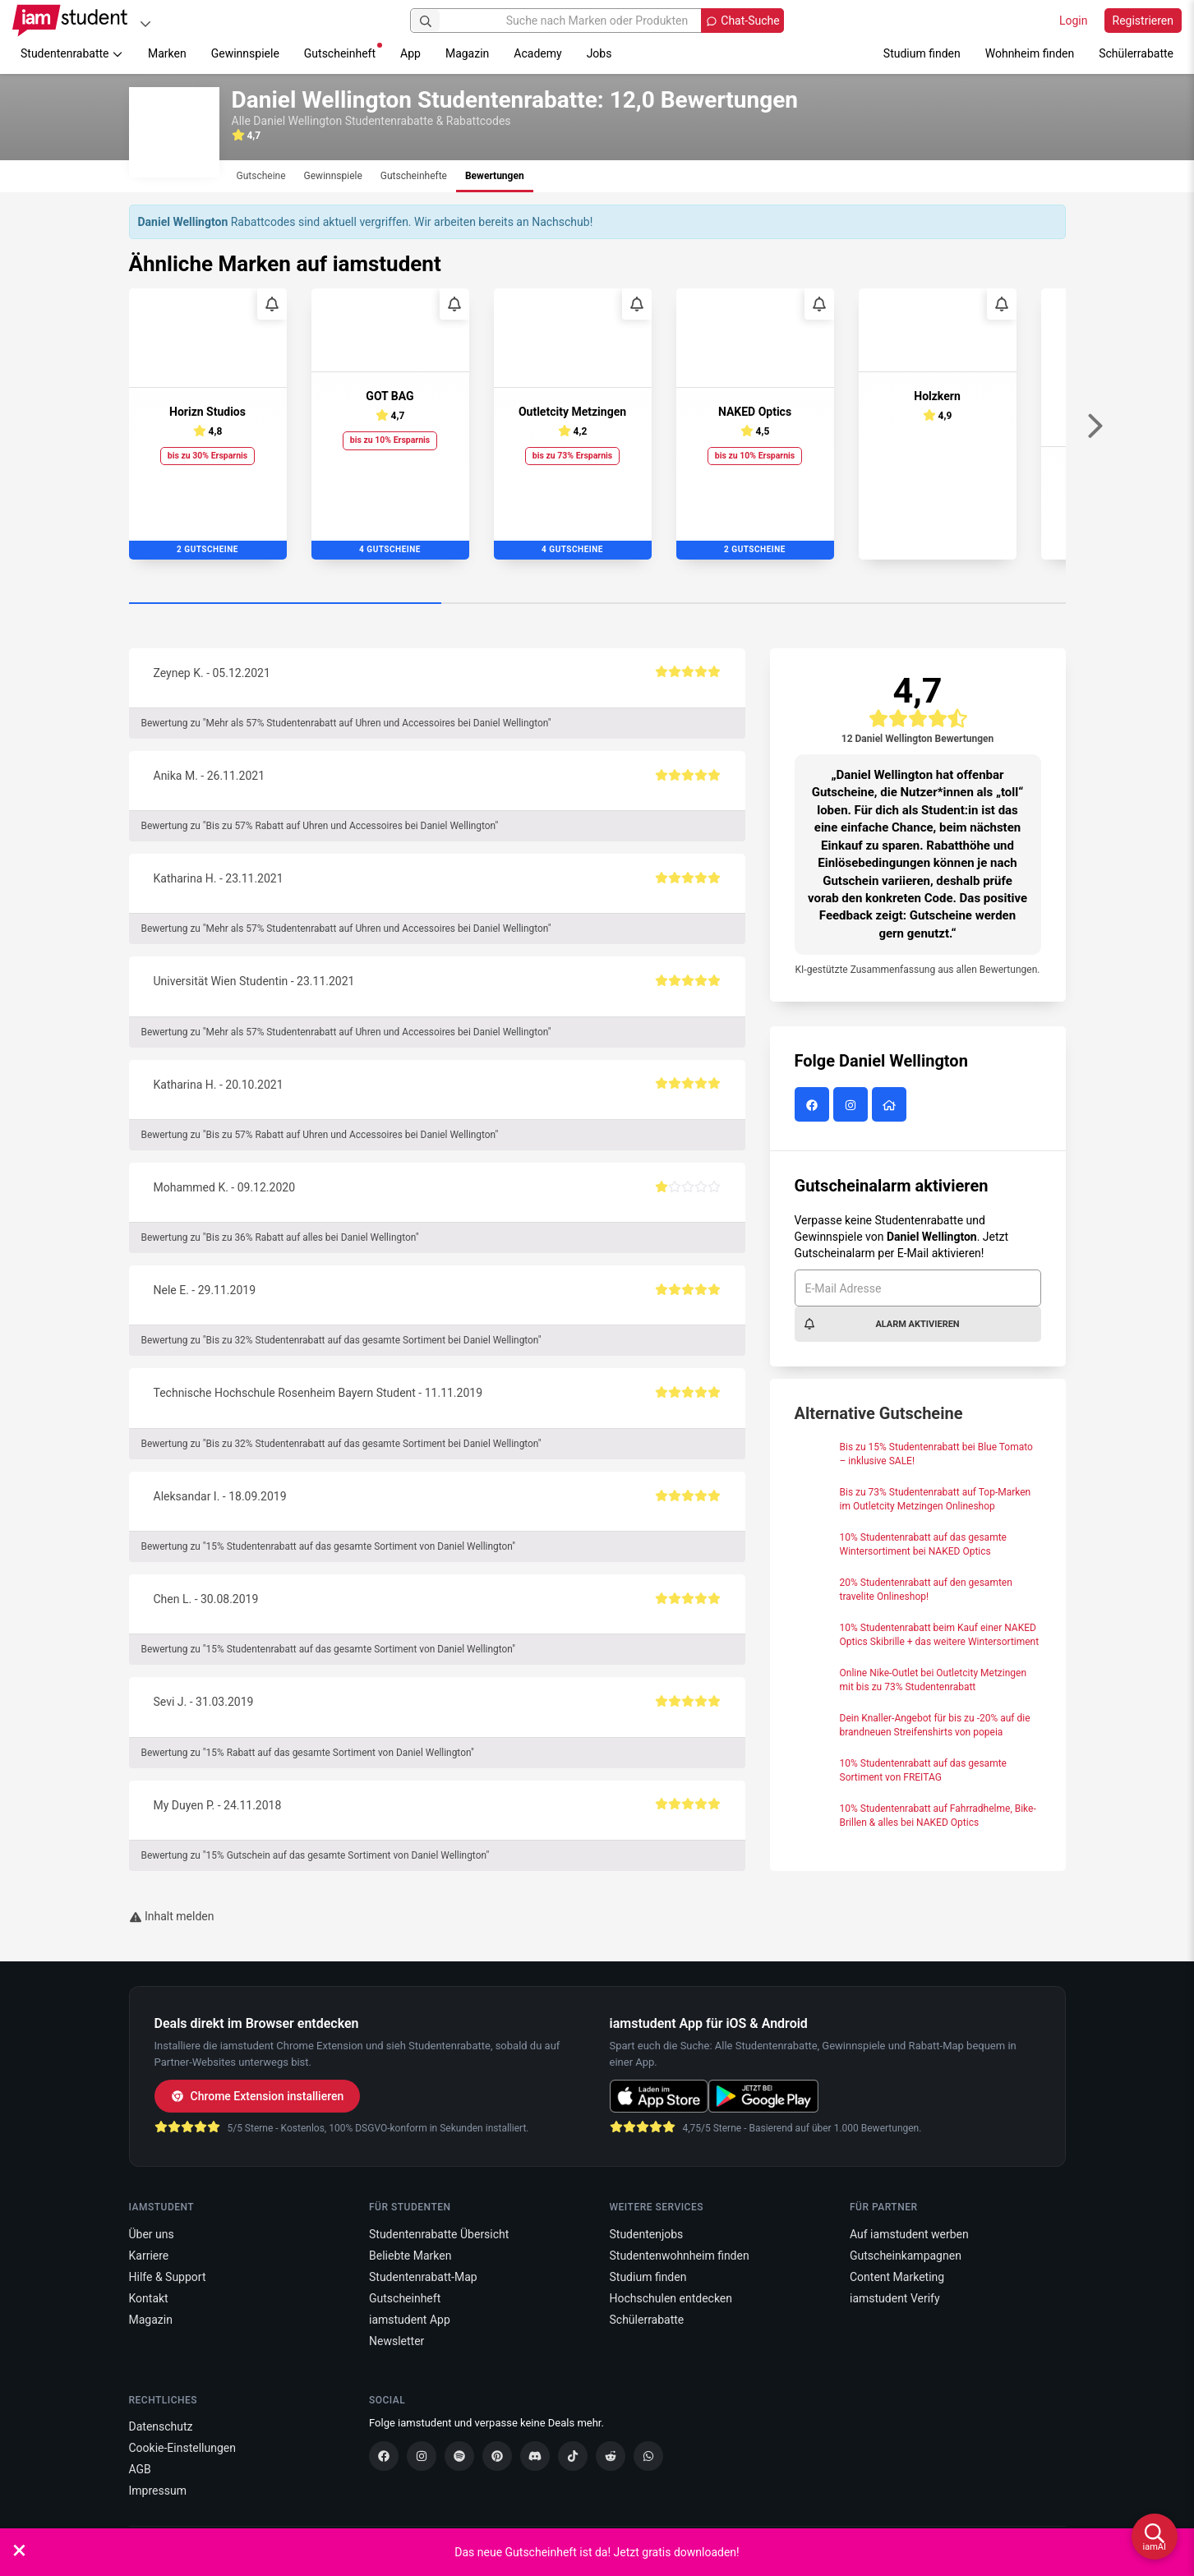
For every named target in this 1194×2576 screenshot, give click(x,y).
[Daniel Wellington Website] (891, 1106)
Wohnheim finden (1029, 53)
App (410, 53)
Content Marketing (897, 2276)
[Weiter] (1094, 426)
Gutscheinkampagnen (905, 2255)
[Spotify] (459, 2456)
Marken (167, 53)
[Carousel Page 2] (597, 604)
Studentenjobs (647, 2234)
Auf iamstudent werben (909, 2234)
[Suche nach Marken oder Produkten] (596, 20)
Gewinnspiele (245, 53)
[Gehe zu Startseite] (69, 20)
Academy (537, 53)
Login (1073, 20)
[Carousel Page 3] (910, 604)
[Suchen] (426, 20)
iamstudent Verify (895, 2298)
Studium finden (922, 53)
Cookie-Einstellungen (182, 2447)
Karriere (149, 2255)
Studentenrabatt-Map (423, 2276)
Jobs (599, 53)
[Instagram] (421, 2456)
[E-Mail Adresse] (918, 1288)
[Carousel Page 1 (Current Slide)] (285, 604)
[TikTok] (573, 2456)
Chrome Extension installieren (257, 2096)
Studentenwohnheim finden (679, 2255)
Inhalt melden (171, 1916)
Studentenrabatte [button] (72, 53)
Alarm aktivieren (881, 1323)
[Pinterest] (497, 2456)
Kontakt (148, 2298)
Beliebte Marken (410, 2255)
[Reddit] (610, 2456)
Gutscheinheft (343, 51)
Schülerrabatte (1136, 53)
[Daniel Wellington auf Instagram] (852, 1106)
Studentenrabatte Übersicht (439, 2234)
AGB (140, 2469)
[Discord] (535, 2456)
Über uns (151, 2234)
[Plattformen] (145, 23)
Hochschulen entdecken (671, 2298)
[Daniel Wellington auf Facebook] (814, 1106)
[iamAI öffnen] (1155, 2537)
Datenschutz (161, 2426)
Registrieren (1143, 20)
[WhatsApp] (648, 2456)
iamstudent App (409, 2319)
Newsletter (396, 2341)
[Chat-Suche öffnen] (742, 20)
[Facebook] (384, 2456)
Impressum (158, 2490)
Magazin (467, 53)
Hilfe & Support (167, 2276)
